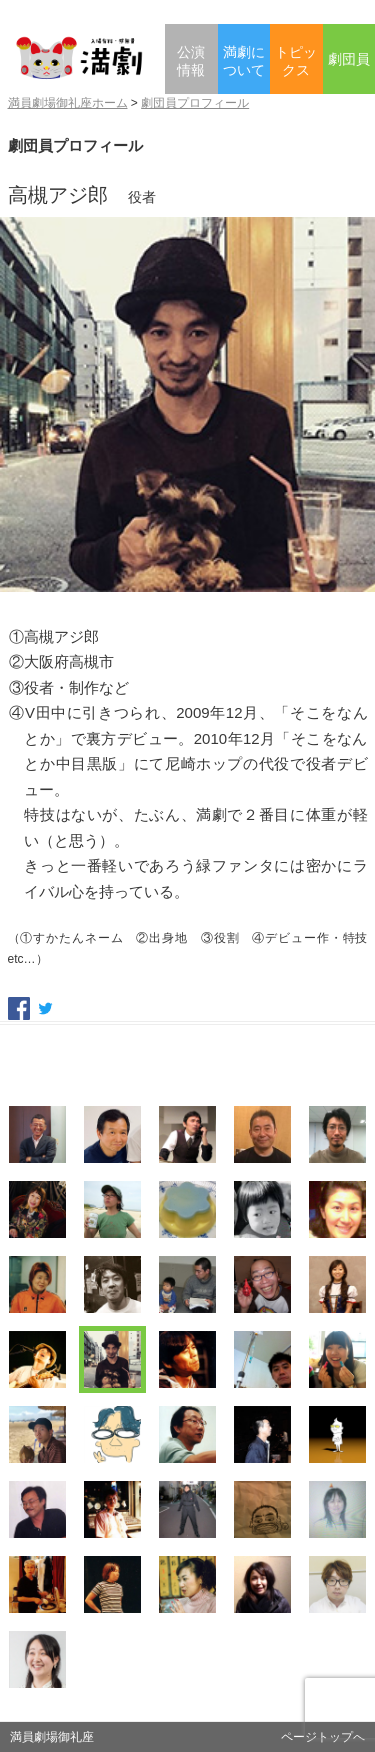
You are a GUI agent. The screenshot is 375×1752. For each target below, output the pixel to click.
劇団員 (349, 59)
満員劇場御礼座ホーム (68, 103)
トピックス (296, 61)
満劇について (244, 61)
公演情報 (191, 61)
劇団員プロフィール (195, 103)
